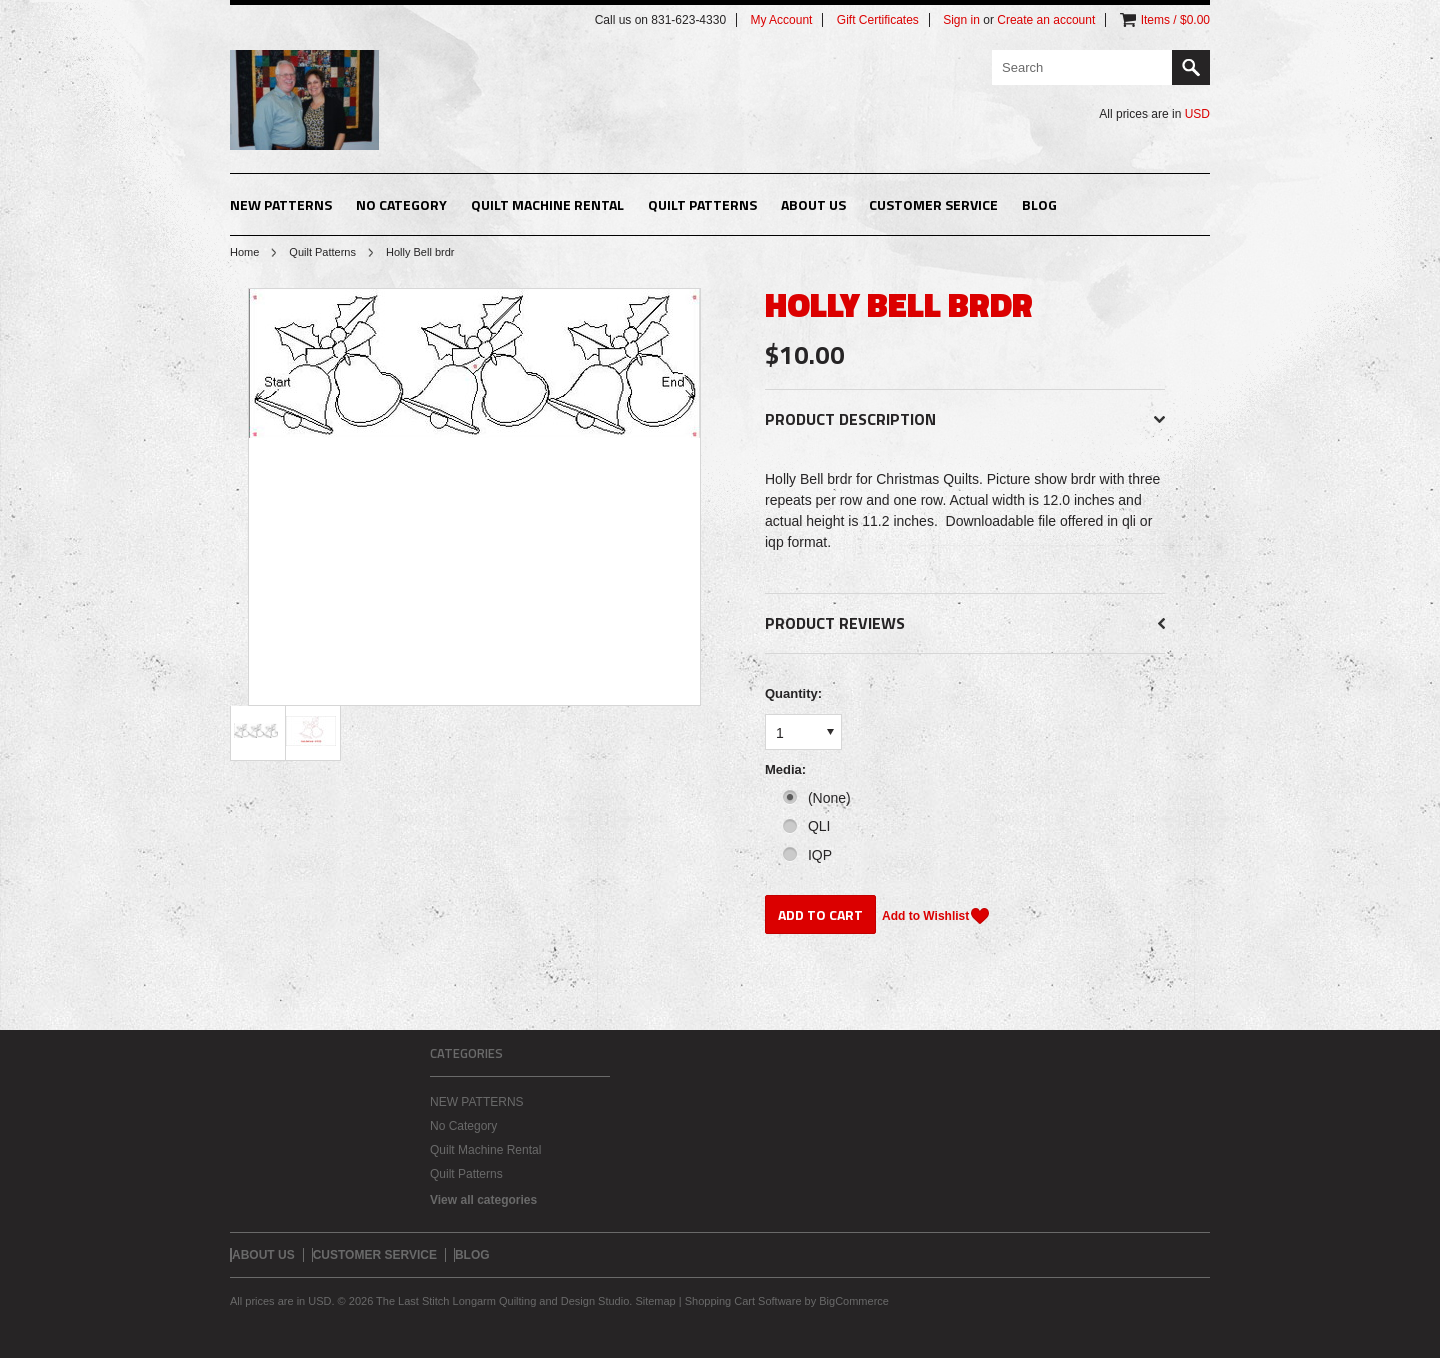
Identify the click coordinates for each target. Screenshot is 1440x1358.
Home (244, 252)
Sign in (961, 20)
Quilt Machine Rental (547, 204)
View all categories (483, 1200)
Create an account (1046, 20)
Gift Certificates (878, 20)
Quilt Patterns (702, 204)
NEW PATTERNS (281, 204)
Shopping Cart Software (743, 1301)
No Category (401, 204)
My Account (781, 20)
